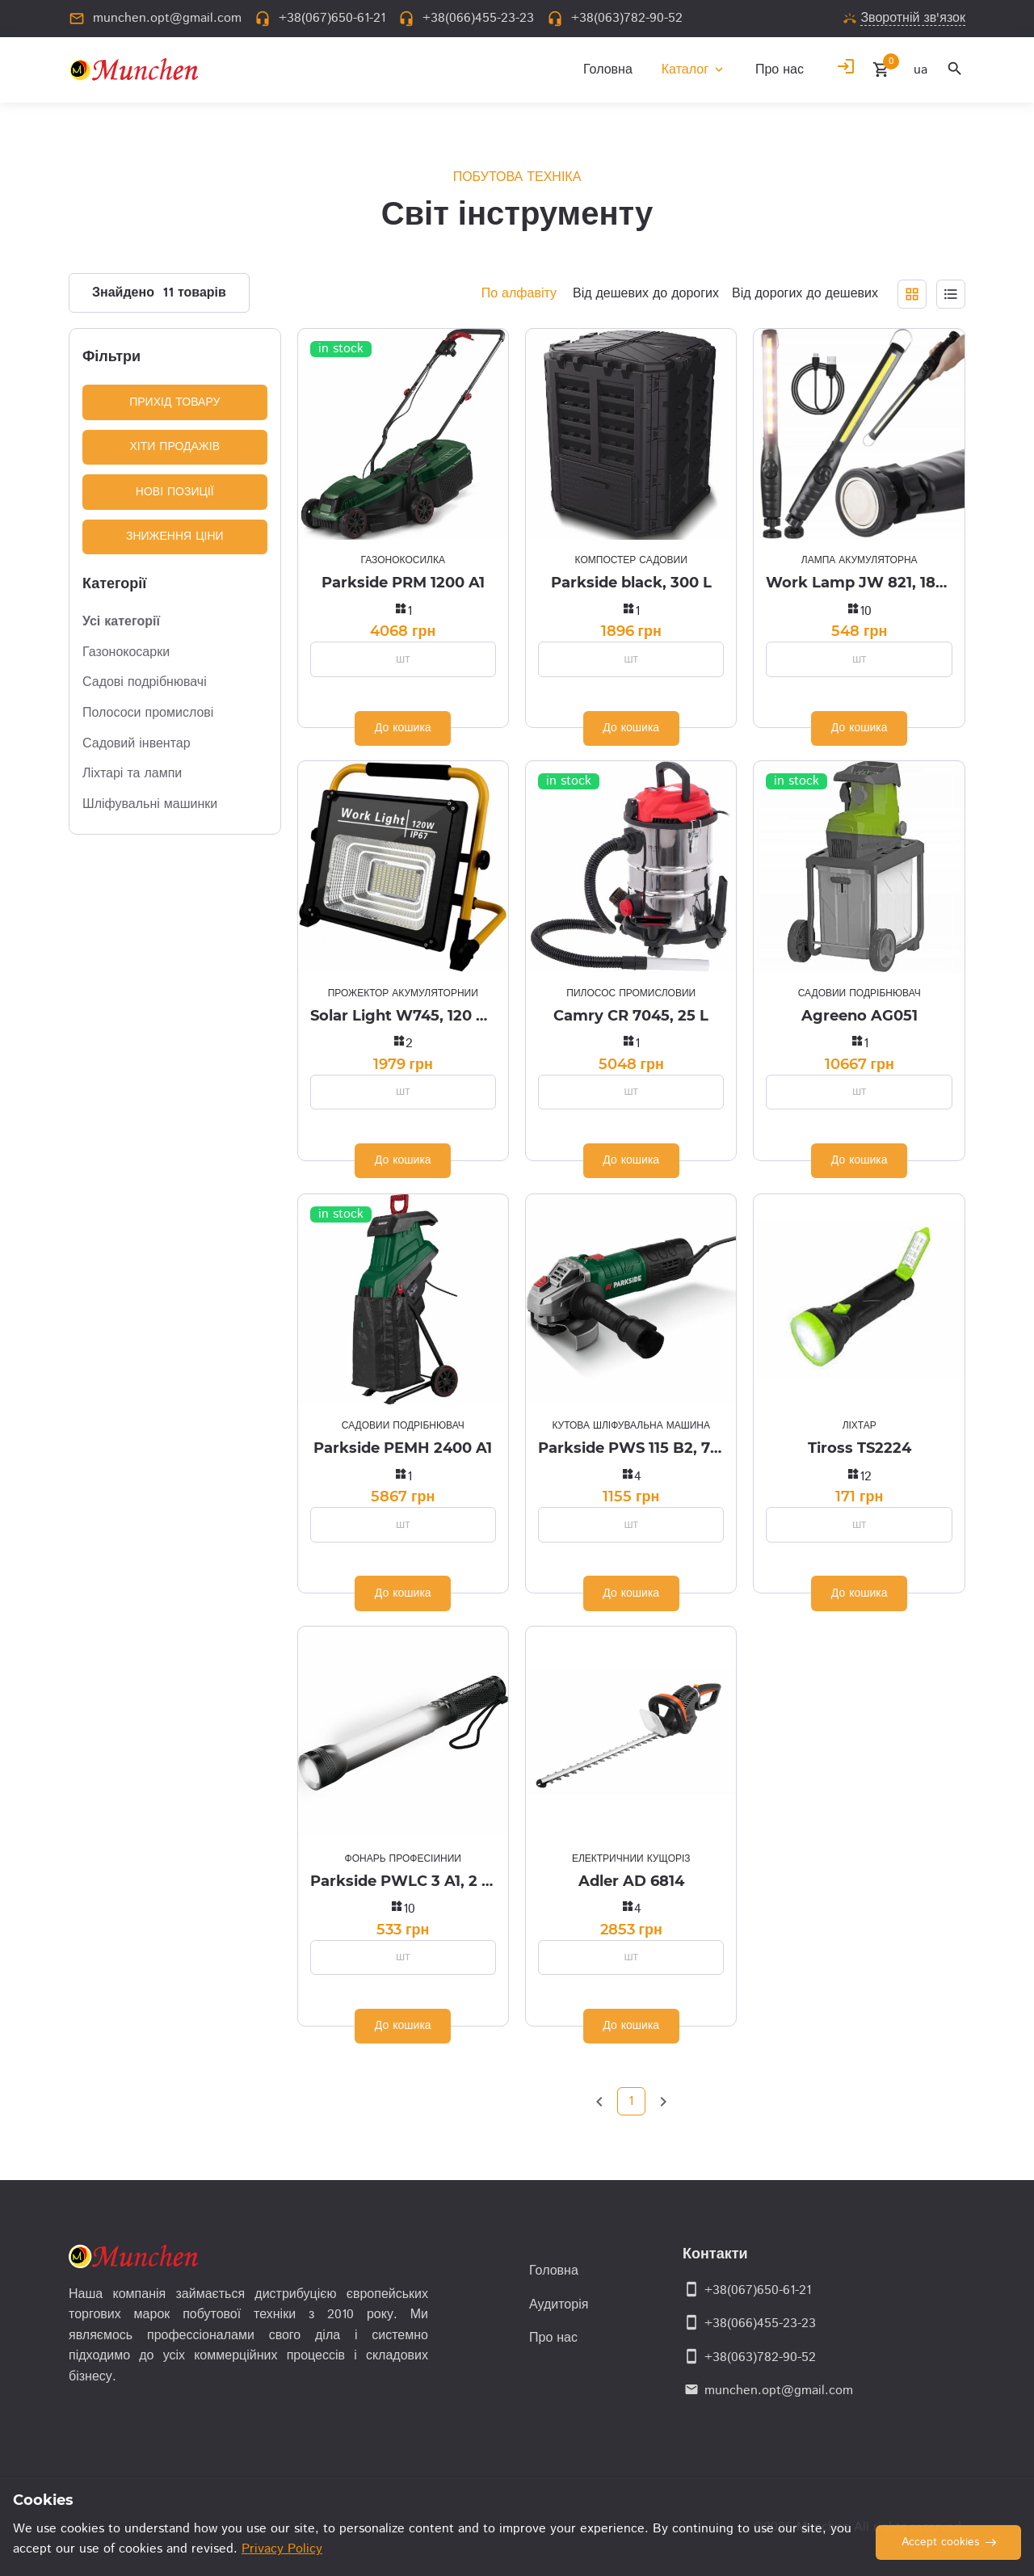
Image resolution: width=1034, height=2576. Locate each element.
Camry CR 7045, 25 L (630, 1016)
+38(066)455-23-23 (760, 2323)
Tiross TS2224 (859, 1448)
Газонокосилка (403, 560)
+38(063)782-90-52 (760, 2357)
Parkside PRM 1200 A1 (403, 582)
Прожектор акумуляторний (403, 993)
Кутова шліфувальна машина (630, 1426)
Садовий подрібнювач (859, 993)
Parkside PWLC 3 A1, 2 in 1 (403, 1881)
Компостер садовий (631, 560)
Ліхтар (859, 1426)
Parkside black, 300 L (631, 582)
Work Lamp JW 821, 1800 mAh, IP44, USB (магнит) (859, 582)
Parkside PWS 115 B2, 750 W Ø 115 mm (631, 1448)
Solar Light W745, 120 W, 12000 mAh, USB (403, 1016)
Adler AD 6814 (631, 1881)
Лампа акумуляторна (859, 560)
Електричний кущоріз (631, 1859)
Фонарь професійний (403, 1859)
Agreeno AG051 (859, 1016)
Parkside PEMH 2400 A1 (402, 1448)
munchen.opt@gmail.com (778, 2390)
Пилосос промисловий (631, 993)
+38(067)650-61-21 (757, 2290)
